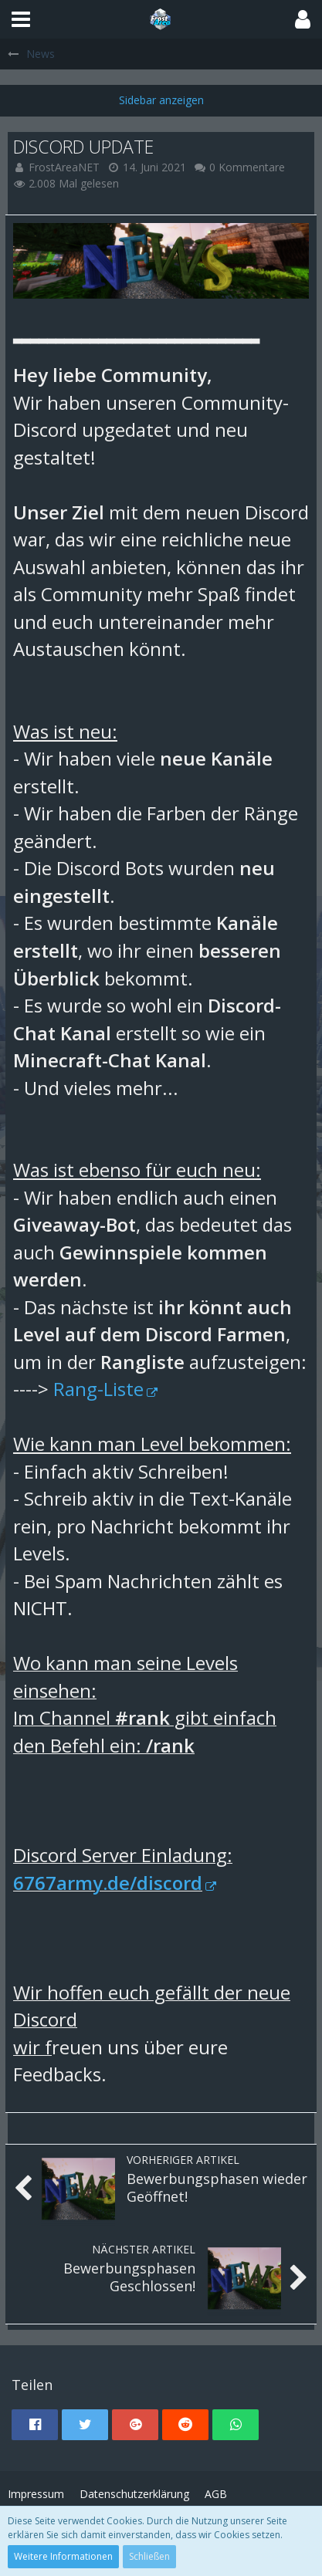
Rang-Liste (98, 1388)
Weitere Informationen (63, 2556)
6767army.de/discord (107, 1882)
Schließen (149, 2556)
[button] (21, 19)
